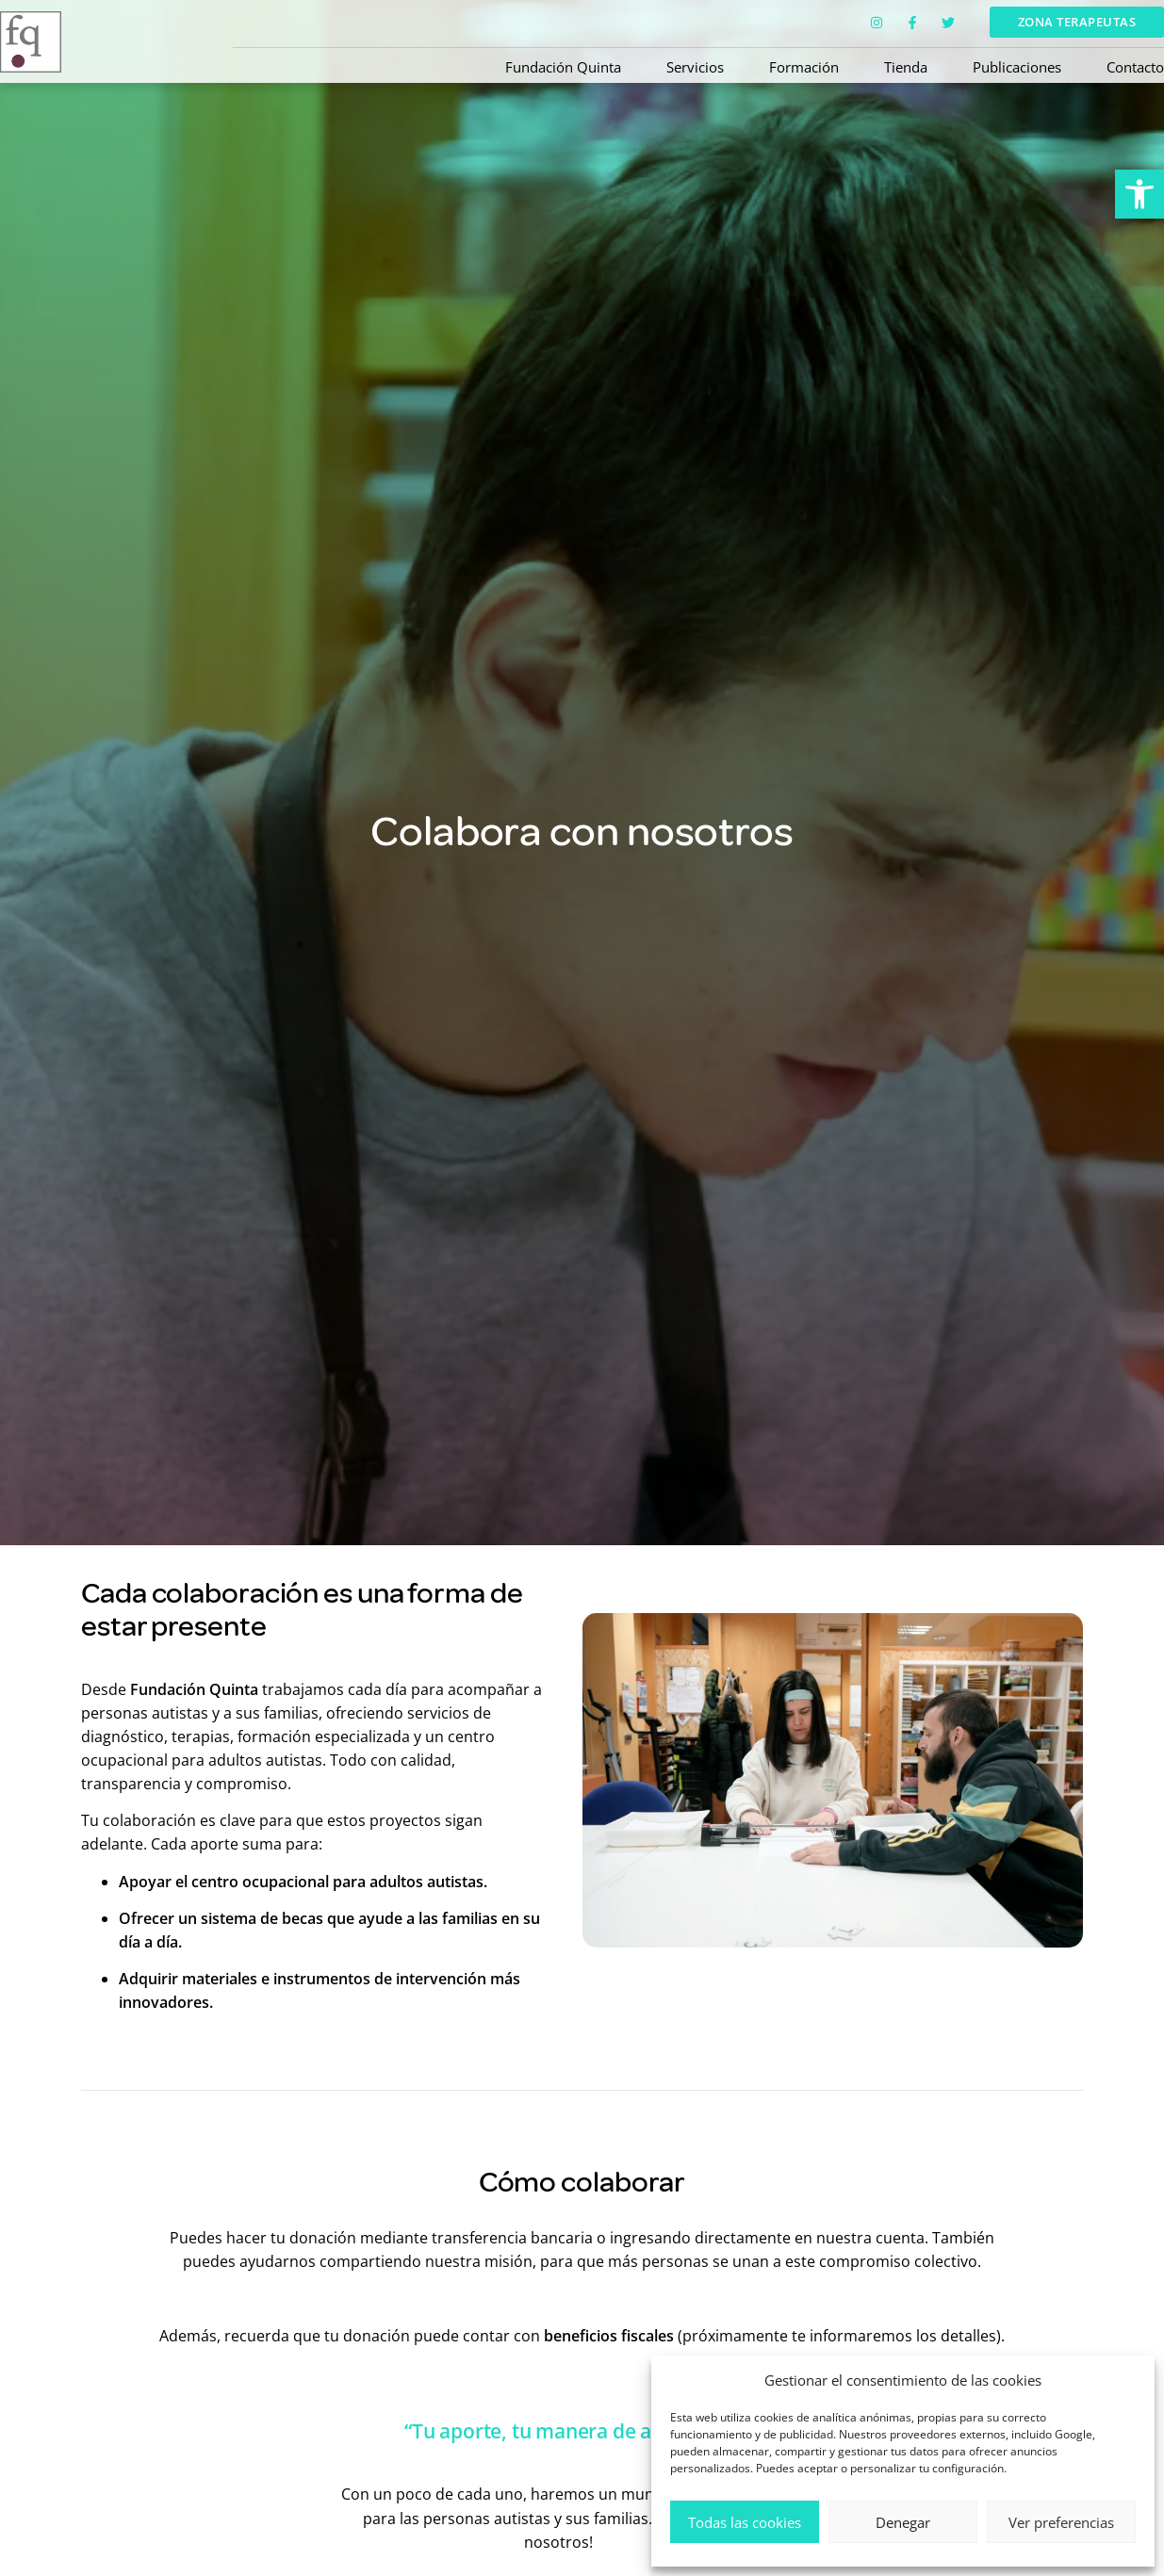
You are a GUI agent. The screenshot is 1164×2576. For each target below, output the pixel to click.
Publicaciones (1017, 66)
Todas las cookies (744, 2522)
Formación (804, 66)
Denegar (903, 2522)
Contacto (1135, 66)
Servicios (695, 66)
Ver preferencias (1061, 2522)
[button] (1139, 194)
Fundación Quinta (563, 66)
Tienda (905, 66)
